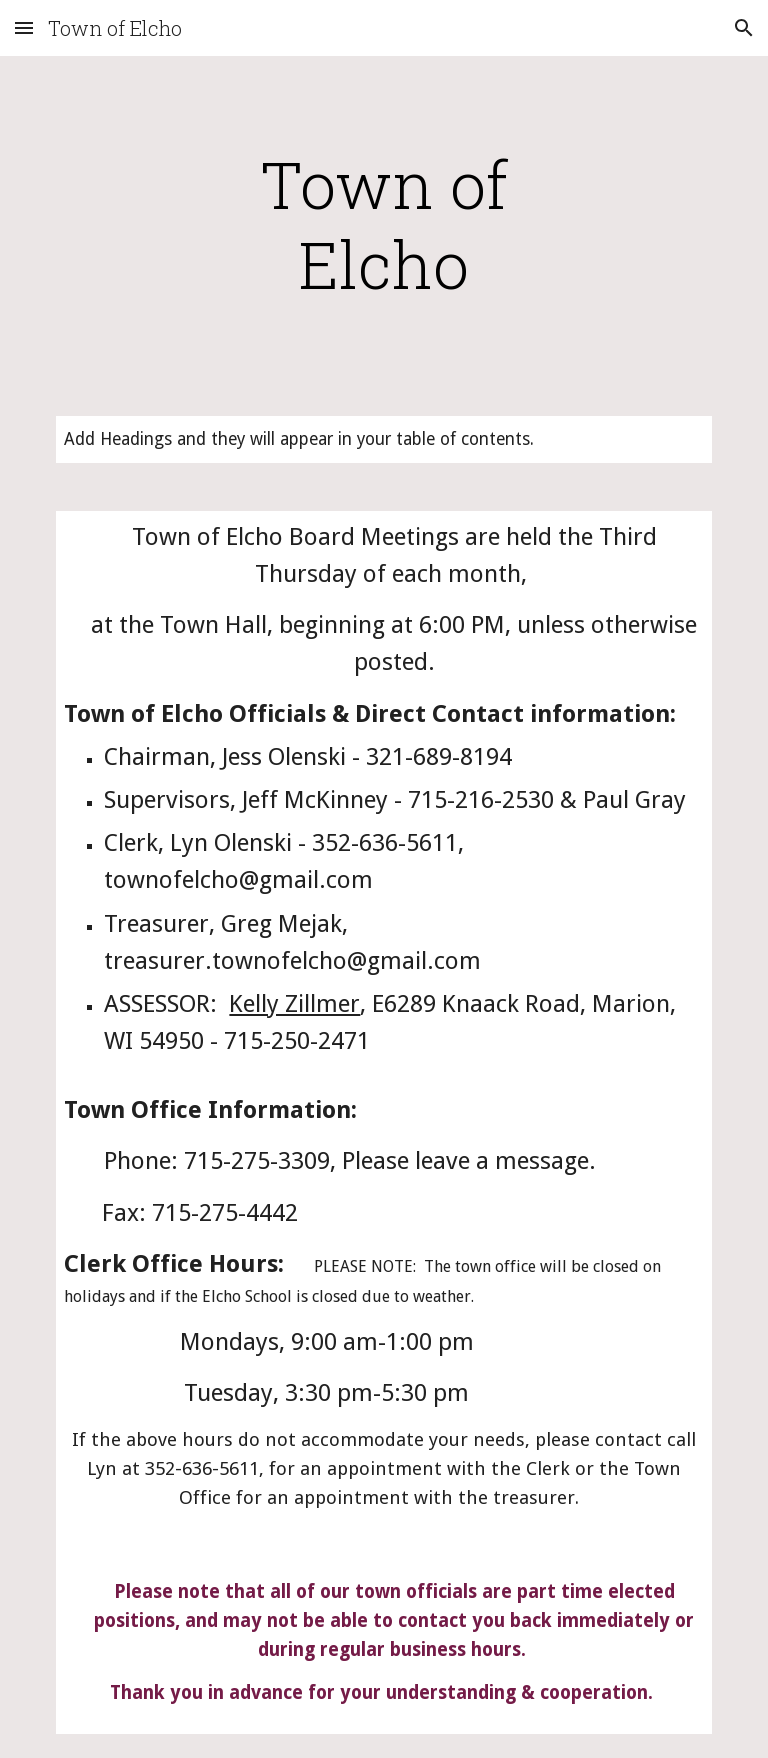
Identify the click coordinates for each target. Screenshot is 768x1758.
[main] (383, 224)
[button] (24, 27)
